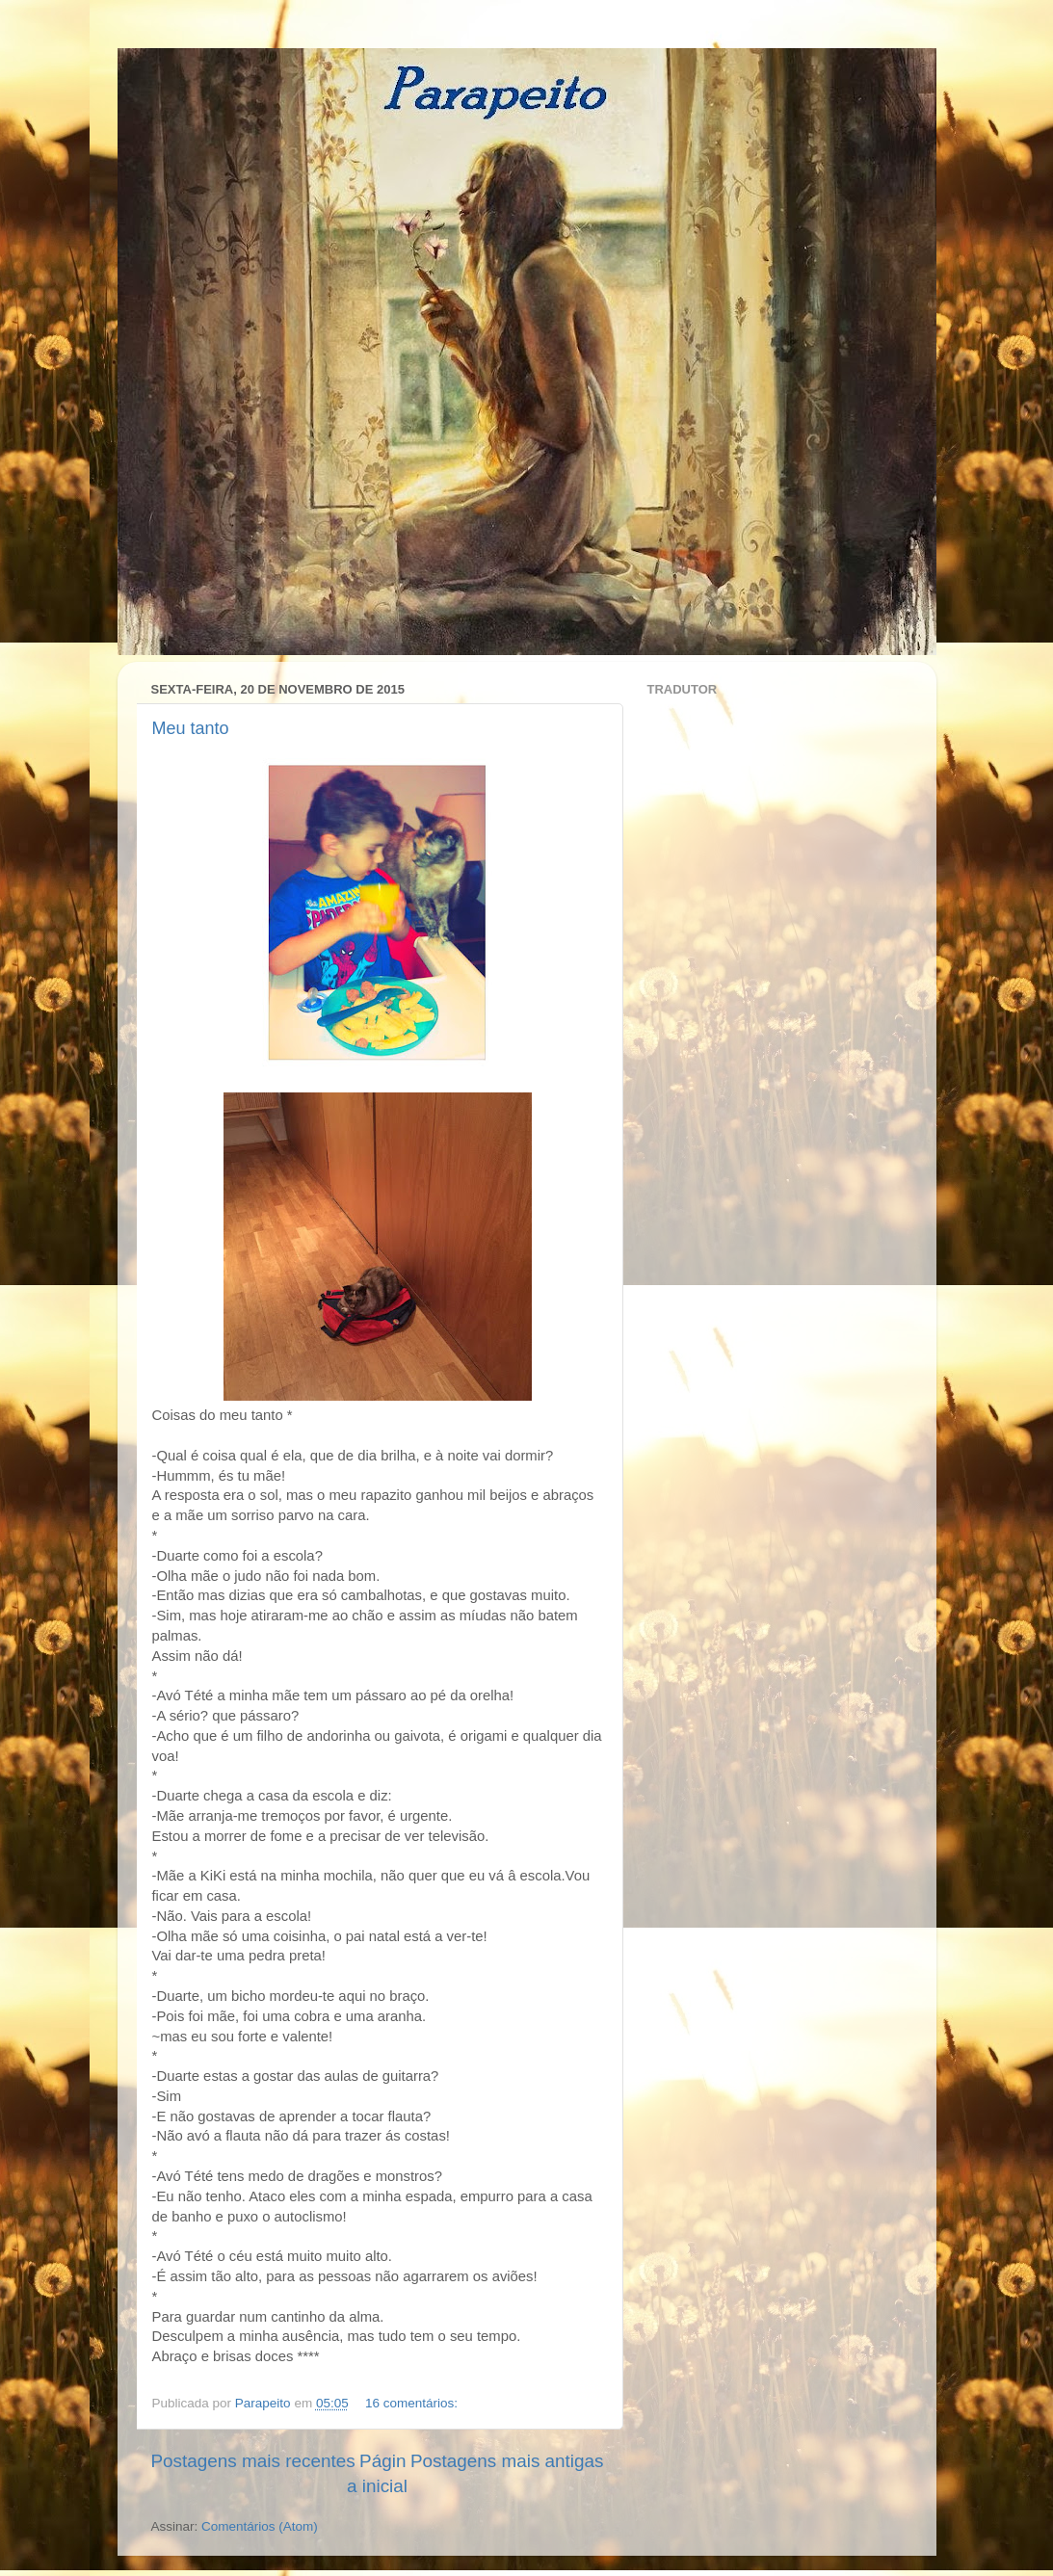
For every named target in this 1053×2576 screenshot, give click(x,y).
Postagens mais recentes (253, 2461)
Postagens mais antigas (507, 2461)
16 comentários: (413, 2403)
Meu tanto (190, 728)
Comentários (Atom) (259, 2526)
